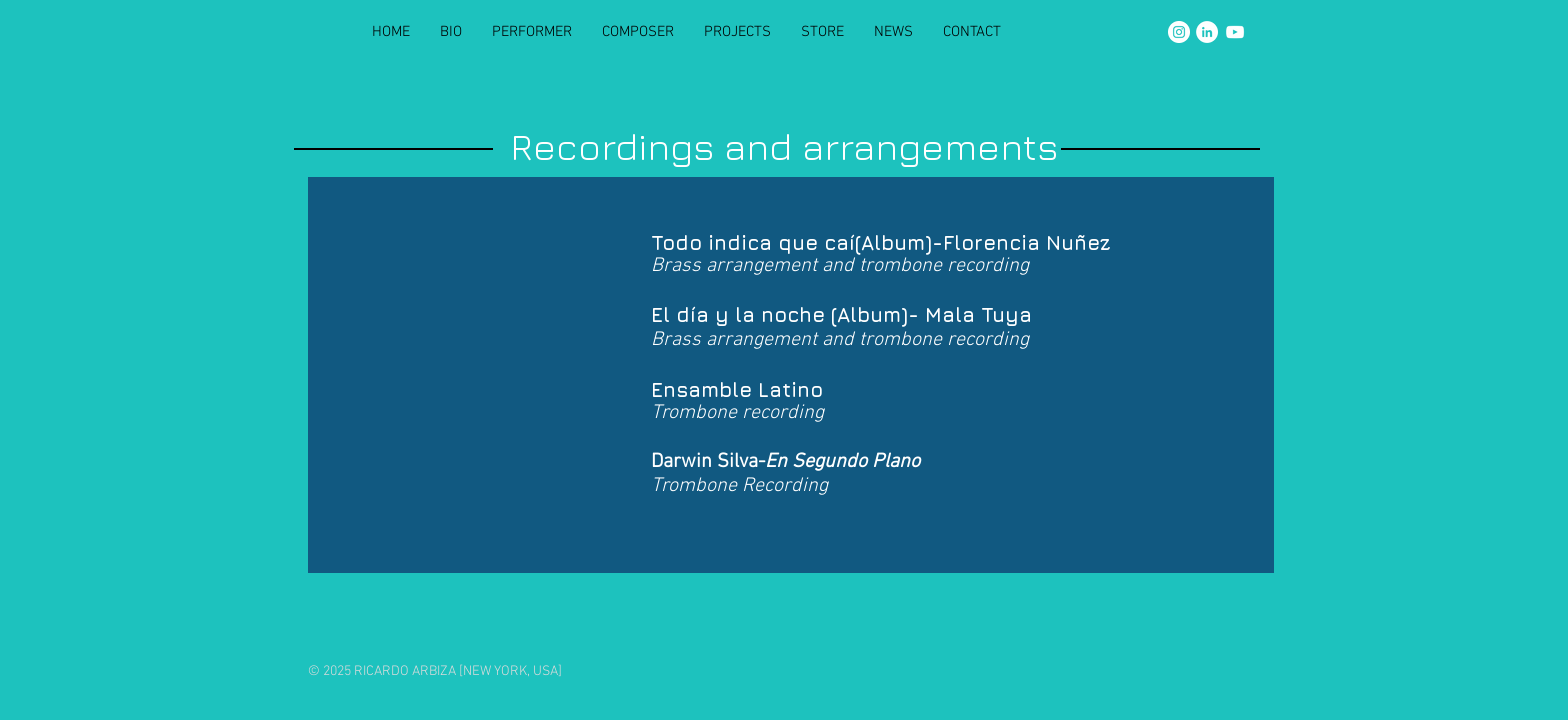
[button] (737, 32)
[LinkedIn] (1207, 32)
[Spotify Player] (477, 358)
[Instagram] (1179, 32)
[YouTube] (1235, 32)
